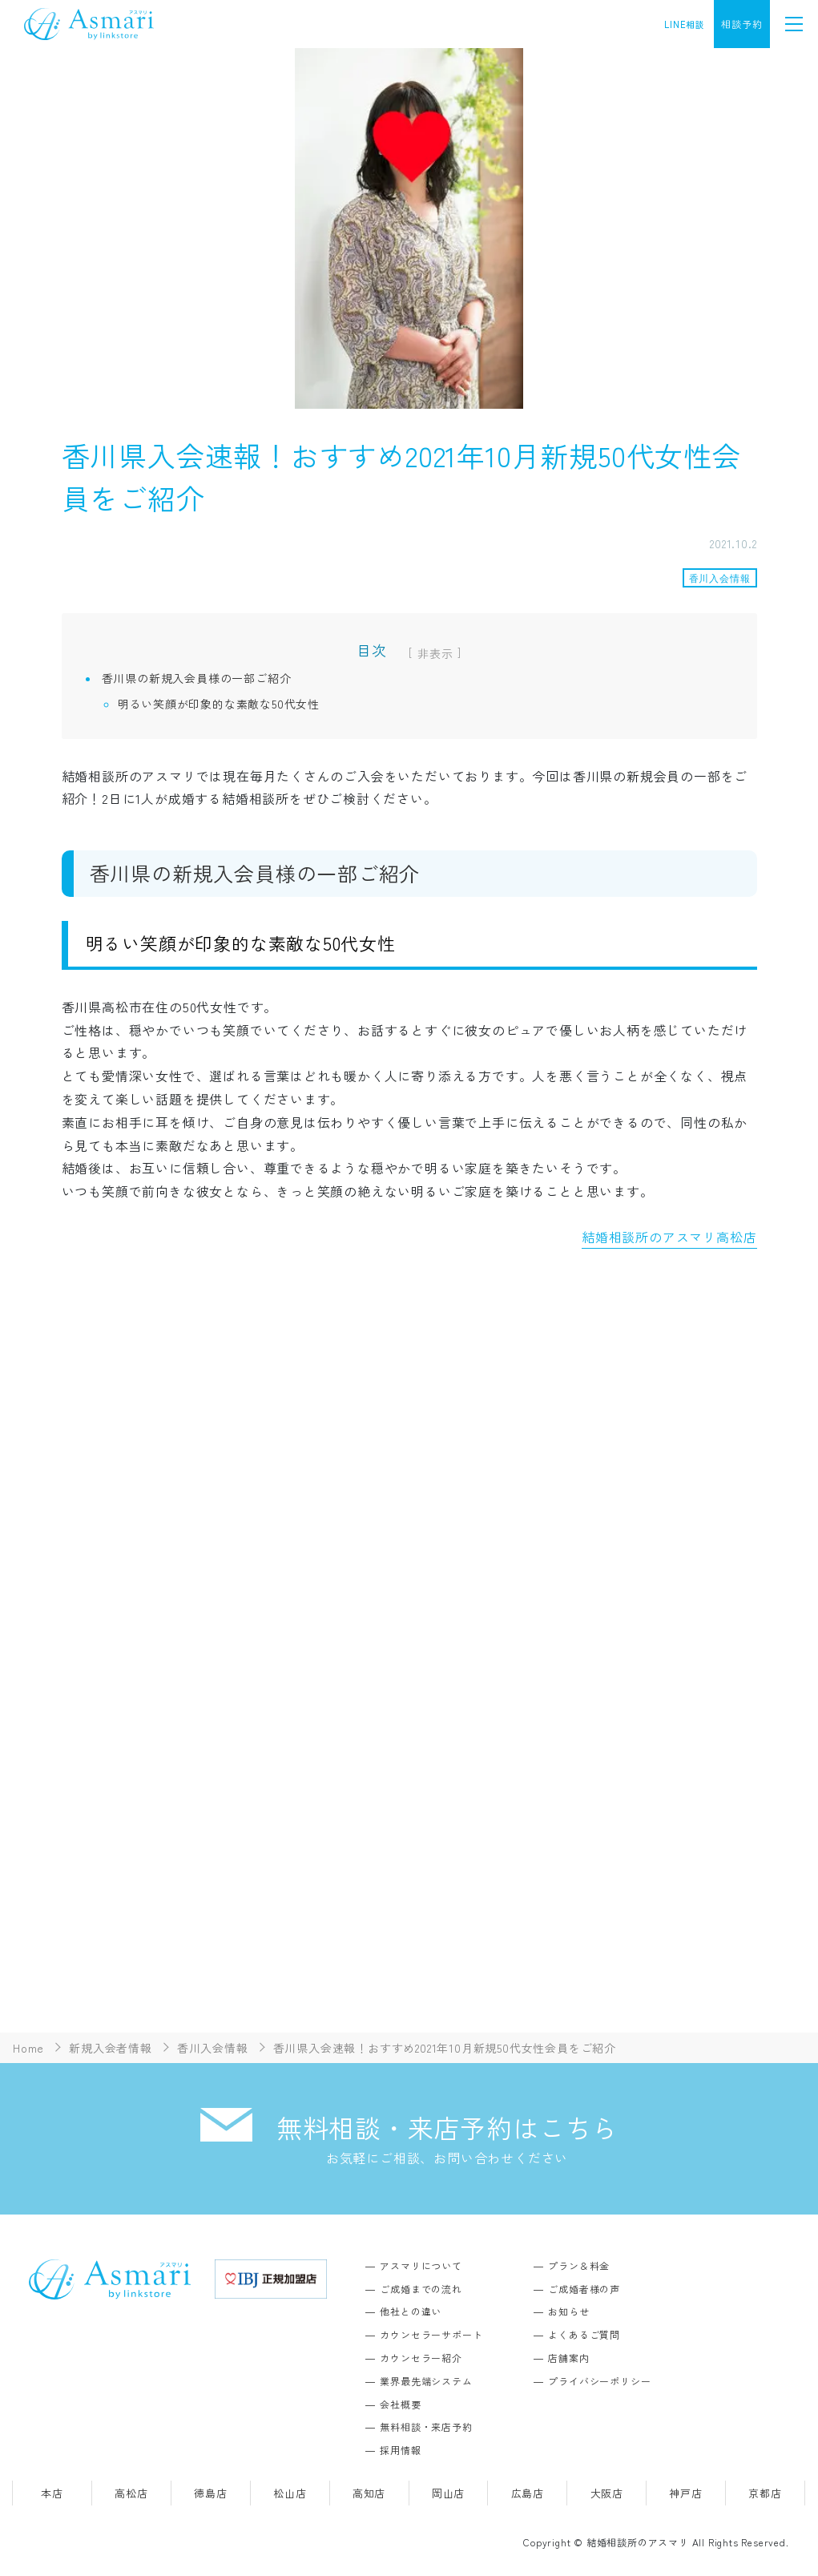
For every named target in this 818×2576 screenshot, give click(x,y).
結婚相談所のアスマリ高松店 (669, 1236)
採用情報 (400, 2450)
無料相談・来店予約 (426, 2426)
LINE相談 (684, 24)
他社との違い (410, 2311)
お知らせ (568, 2311)
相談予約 (741, 23)
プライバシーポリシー (599, 2381)
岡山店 (448, 2493)
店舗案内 (568, 2357)
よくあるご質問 (584, 2334)
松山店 (289, 2493)
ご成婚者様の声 (584, 2288)
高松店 (131, 2493)
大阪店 (606, 2493)
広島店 (527, 2493)
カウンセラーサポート (431, 2334)
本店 (52, 2493)
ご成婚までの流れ (420, 2288)
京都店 (764, 2493)
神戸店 (685, 2493)
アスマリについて (420, 2265)
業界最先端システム (426, 2381)
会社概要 (400, 2404)
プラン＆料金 (579, 2265)
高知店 (369, 2493)
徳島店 (210, 2493)
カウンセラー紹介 (420, 2357)
